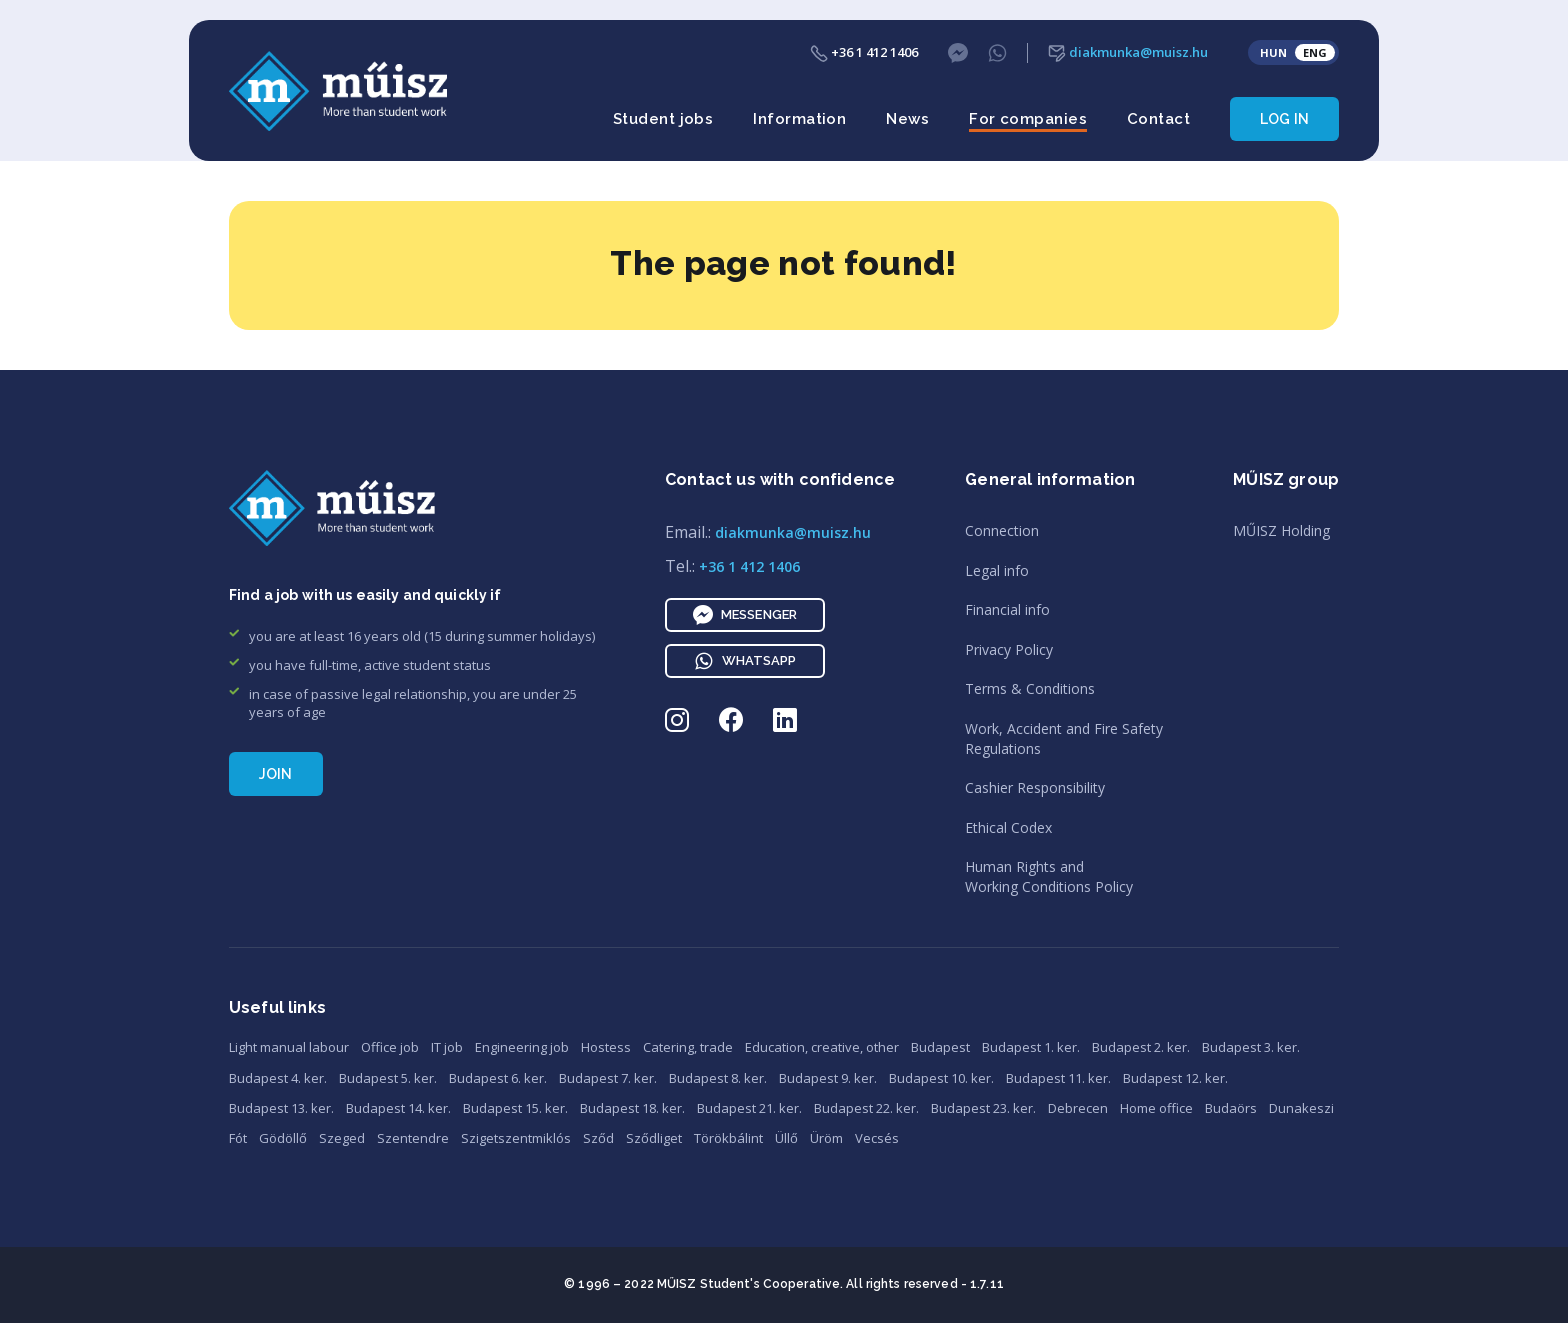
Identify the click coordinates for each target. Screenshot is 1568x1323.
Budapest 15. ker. (515, 1108)
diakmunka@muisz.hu (1128, 52)
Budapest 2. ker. (1141, 1047)
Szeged (342, 1138)
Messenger (745, 615)
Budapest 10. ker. (941, 1078)
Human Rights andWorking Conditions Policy (1049, 876)
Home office (1156, 1108)
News (907, 119)
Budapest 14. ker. (398, 1108)
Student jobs (663, 119)
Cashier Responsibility (1035, 787)
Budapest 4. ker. (278, 1078)
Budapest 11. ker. (1058, 1078)
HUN (1273, 52)
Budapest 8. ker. (718, 1078)
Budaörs (1231, 1108)
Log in (1284, 119)
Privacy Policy (1009, 649)
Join (276, 774)
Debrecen (1078, 1108)
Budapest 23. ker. (983, 1108)
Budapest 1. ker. (1031, 1047)
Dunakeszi (1301, 1108)
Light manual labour (289, 1047)
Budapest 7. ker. (608, 1078)
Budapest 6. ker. (498, 1078)
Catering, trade (688, 1047)
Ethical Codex (1008, 827)
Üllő (786, 1138)
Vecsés (877, 1138)
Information (799, 119)
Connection (1002, 530)
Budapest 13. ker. (281, 1108)
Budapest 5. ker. (388, 1078)
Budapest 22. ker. (866, 1108)
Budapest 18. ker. (632, 1108)
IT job (447, 1047)
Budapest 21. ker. (749, 1108)
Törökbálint (728, 1138)
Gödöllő (283, 1138)
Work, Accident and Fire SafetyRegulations (1064, 738)
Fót (238, 1138)
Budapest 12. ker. (1175, 1078)
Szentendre (413, 1138)
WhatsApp (745, 661)
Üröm (826, 1138)
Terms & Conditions (1030, 688)
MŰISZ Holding (1281, 530)
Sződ (598, 1138)
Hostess (606, 1047)
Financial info (1007, 609)
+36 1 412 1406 (864, 52)
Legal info (997, 570)
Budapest (940, 1047)
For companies (1028, 119)
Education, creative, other (822, 1047)
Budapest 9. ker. (828, 1078)
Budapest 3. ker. (1251, 1047)
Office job (390, 1047)
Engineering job (522, 1047)
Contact (1158, 119)
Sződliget (654, 1138)
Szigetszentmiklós (516, 1138)
